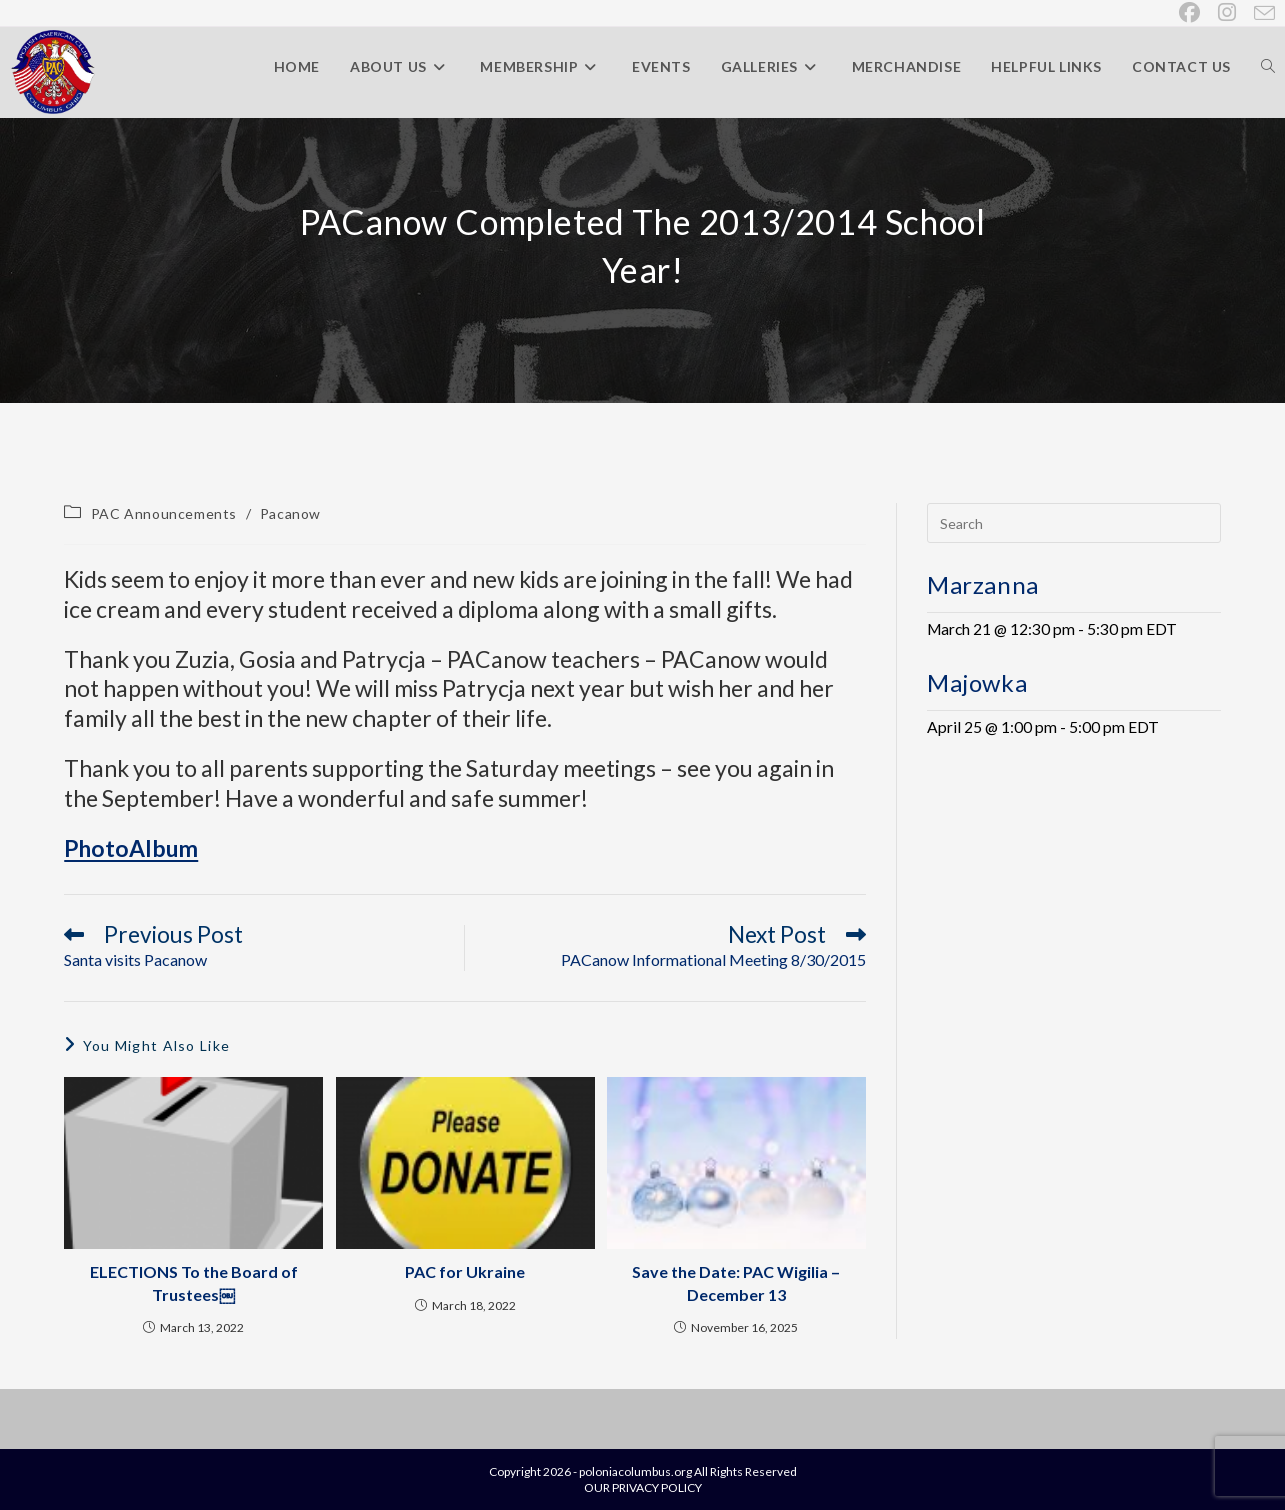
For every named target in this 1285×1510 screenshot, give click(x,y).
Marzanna (983, 584)
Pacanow (290, 513)
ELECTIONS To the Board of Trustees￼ (194, 1282)
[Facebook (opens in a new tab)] (1190, 12)
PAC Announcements (164, 513)
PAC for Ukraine (465, 1271)
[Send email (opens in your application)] (1260, 13)
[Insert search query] (1074, 523)
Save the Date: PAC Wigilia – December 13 (736, 1282)
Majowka (977, 682)
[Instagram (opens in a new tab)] (1228, 12)
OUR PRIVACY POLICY (643, 1487)
